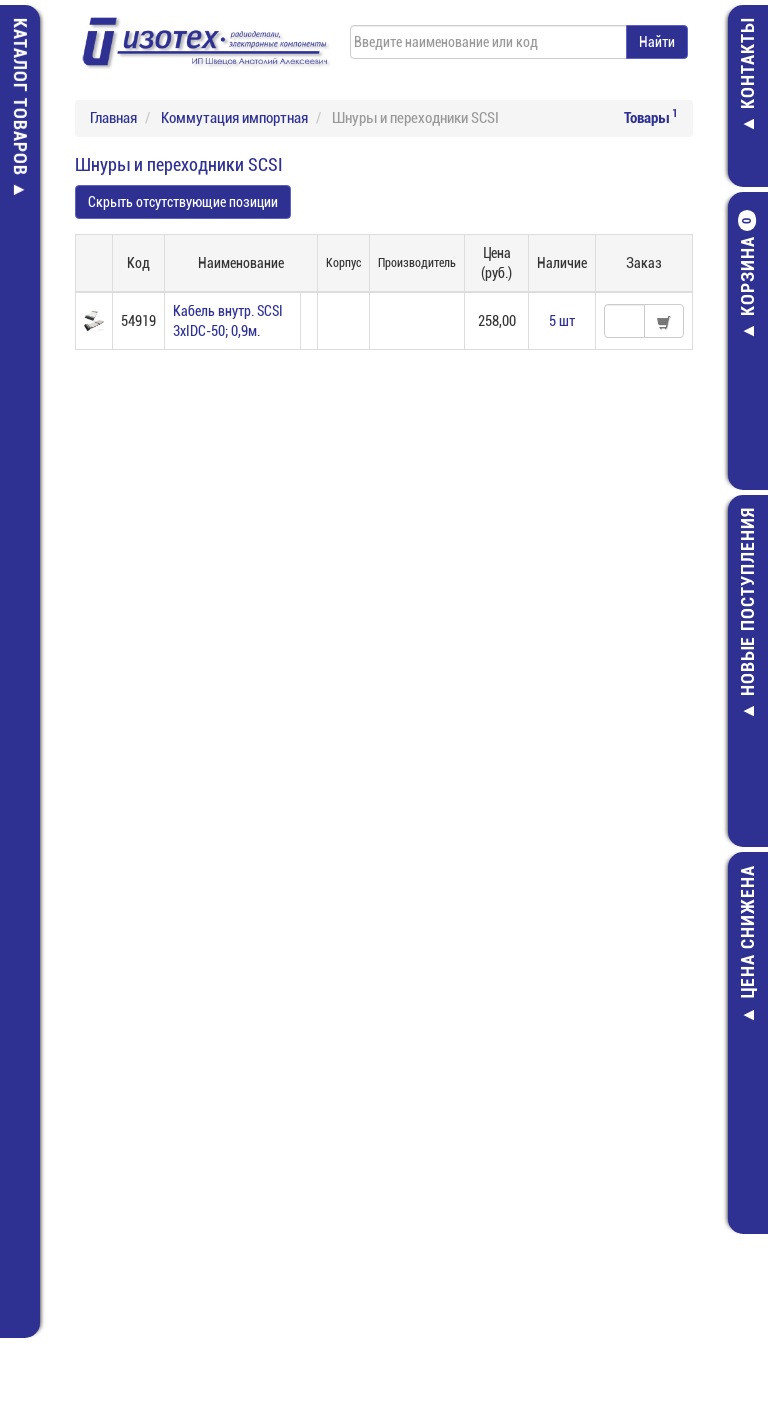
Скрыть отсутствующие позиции (183, 202)
